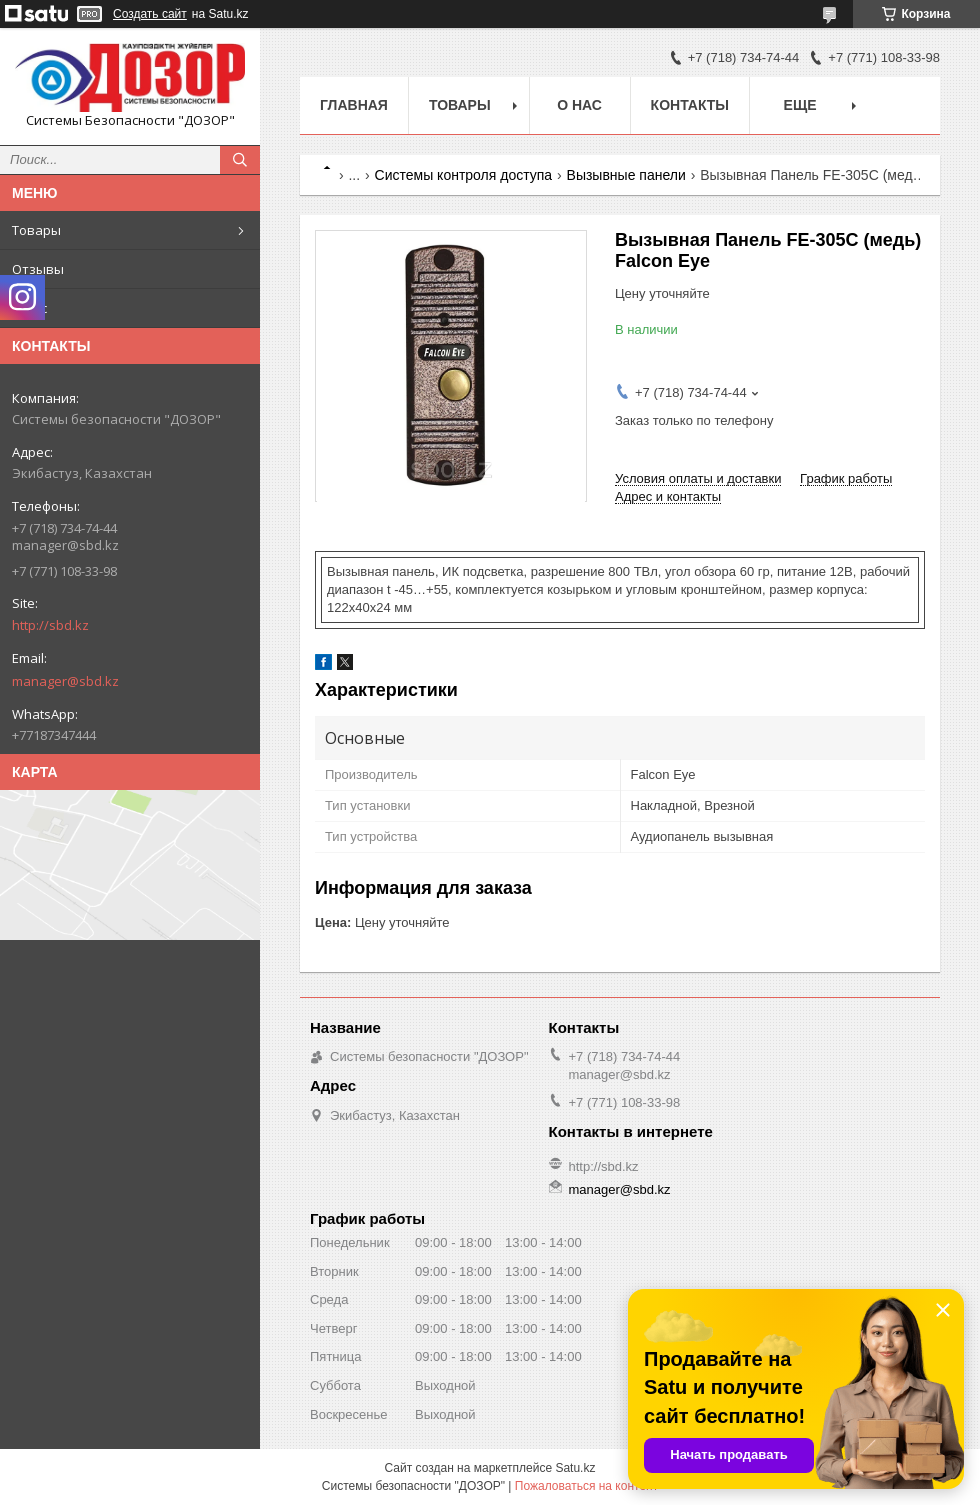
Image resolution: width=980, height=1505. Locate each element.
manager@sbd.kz (65, 681)
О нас (29, 308)
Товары (36, 230)
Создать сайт (150, 14)
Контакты (690, 105)
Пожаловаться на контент (586, 1486)
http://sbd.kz (50, 625)
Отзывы (38, 269)
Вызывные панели (626, 175)
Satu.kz (575, 1468)
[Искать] (240, 160)
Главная (354, 105)
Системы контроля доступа (464, 175)
